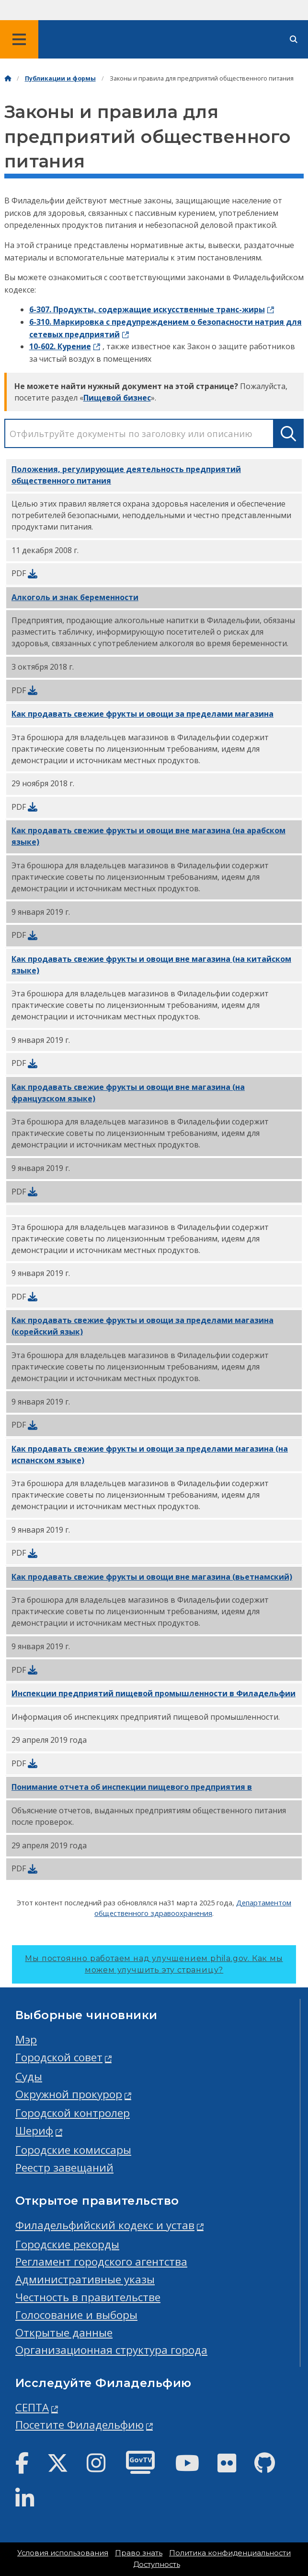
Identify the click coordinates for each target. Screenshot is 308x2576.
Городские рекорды (67, 2244)
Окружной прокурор (68, 2094)
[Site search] (293, 39)
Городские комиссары (73, 2149)
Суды (28, 2076)
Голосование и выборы (76, 2314)
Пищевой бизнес (117, 397)
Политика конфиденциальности (230, 2553)
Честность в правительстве (87, 2297)
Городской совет (59, 2057)
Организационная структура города (111, 2349)
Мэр (26, 2039)
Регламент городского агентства (101, 2261)
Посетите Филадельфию (79, 2424)
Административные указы (85, 2279)
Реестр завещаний (64, 2167)
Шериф (34, 2130)
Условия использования (62, 2553)
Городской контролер (72, 2112)
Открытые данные (64, 2332)
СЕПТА (32, 2407)
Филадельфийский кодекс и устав (104, 2225)
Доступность (156, 2564)
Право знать (138, 2553)
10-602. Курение (60, 346)
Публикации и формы (60, 78)
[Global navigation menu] (19, 39)
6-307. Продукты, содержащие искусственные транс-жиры (147, 309)
